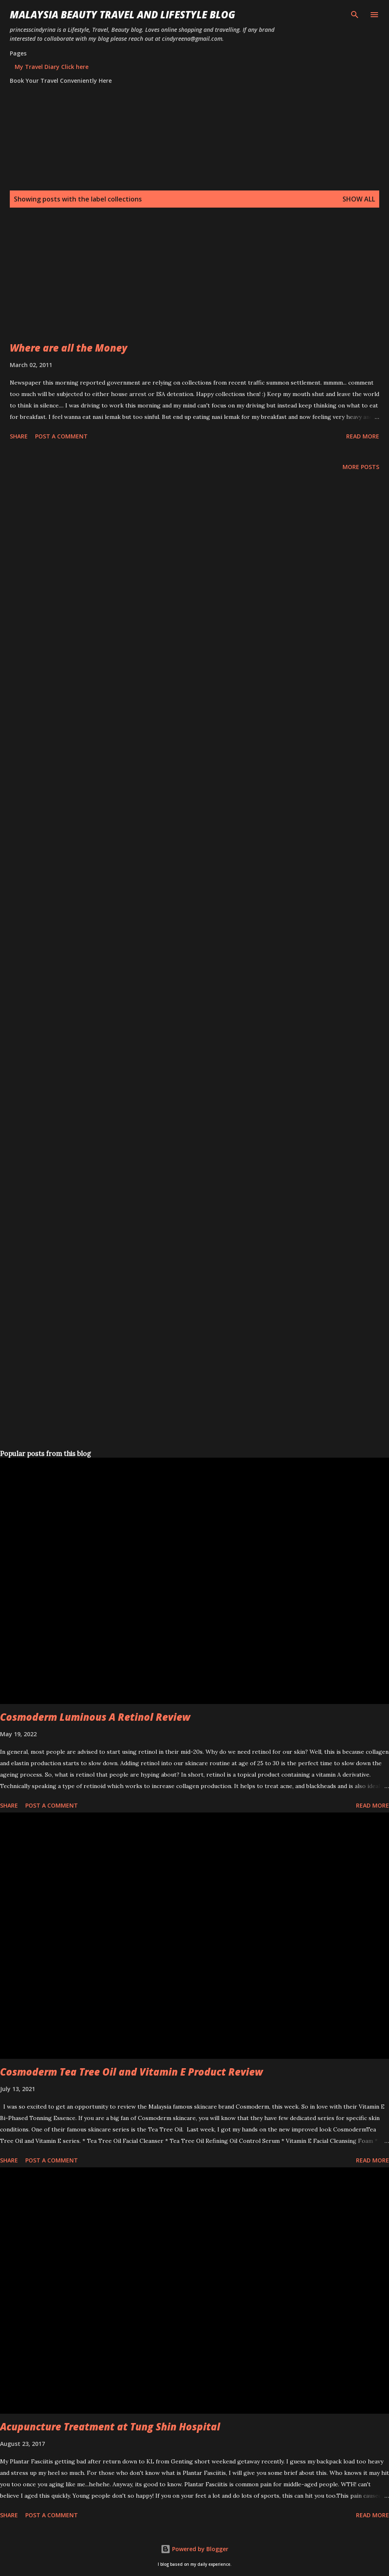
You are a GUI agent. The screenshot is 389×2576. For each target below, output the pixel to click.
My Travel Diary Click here (51, 67)
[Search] (355, 15)
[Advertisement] (193, 284)
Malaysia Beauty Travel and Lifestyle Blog (122, 14)
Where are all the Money (68, 347)
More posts (361, 467)
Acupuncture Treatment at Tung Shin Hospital (110, 2426)
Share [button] (19, 436)
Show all (359, 199)
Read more (362, 436)
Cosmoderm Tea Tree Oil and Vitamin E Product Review (131, 2071)
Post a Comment (61, 436)
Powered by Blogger (194, 2549)
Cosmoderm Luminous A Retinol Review (95, 1717)
